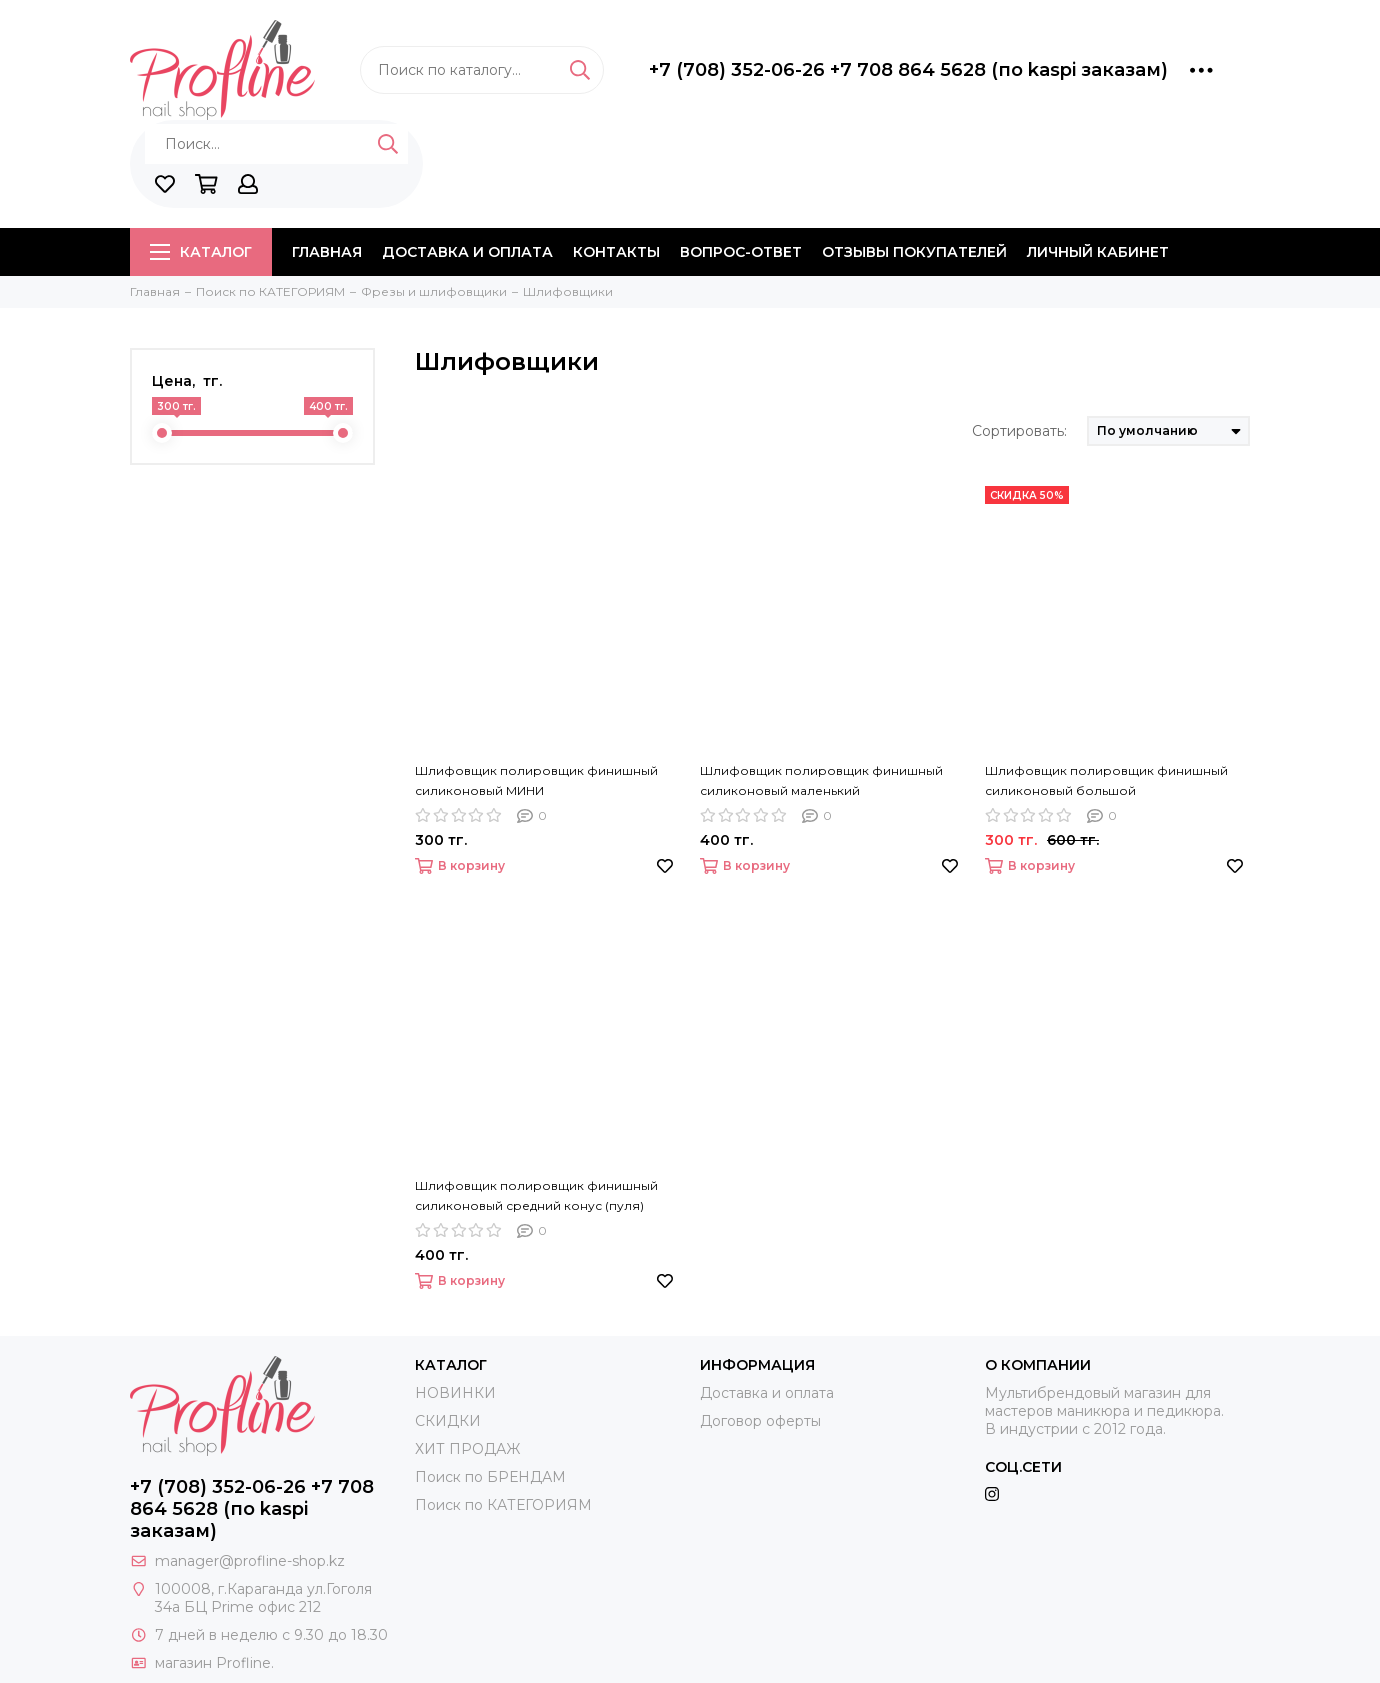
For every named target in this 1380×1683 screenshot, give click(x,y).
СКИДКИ (448, 1421)
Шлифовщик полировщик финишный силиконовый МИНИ (536, 780)
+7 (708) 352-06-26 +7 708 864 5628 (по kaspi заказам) (908, 70)
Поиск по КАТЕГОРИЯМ (503, 1505)
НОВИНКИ (455, 1393)
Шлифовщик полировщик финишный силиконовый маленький (821, 780)
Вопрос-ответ (741, 252)
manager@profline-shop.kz (250, 1561)
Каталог (201, 252)
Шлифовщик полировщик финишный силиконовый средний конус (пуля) (536, 1195)
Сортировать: (1019, 431)
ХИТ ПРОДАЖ (467, 1449)
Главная (327, 252)
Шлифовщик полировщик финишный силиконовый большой (1106, 780)
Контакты (616, 252)
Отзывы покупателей (914, 252)
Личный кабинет (1098, 252)
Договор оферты (760, 1421)
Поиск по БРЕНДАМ (490, 1477)
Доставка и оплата (467, 252)
